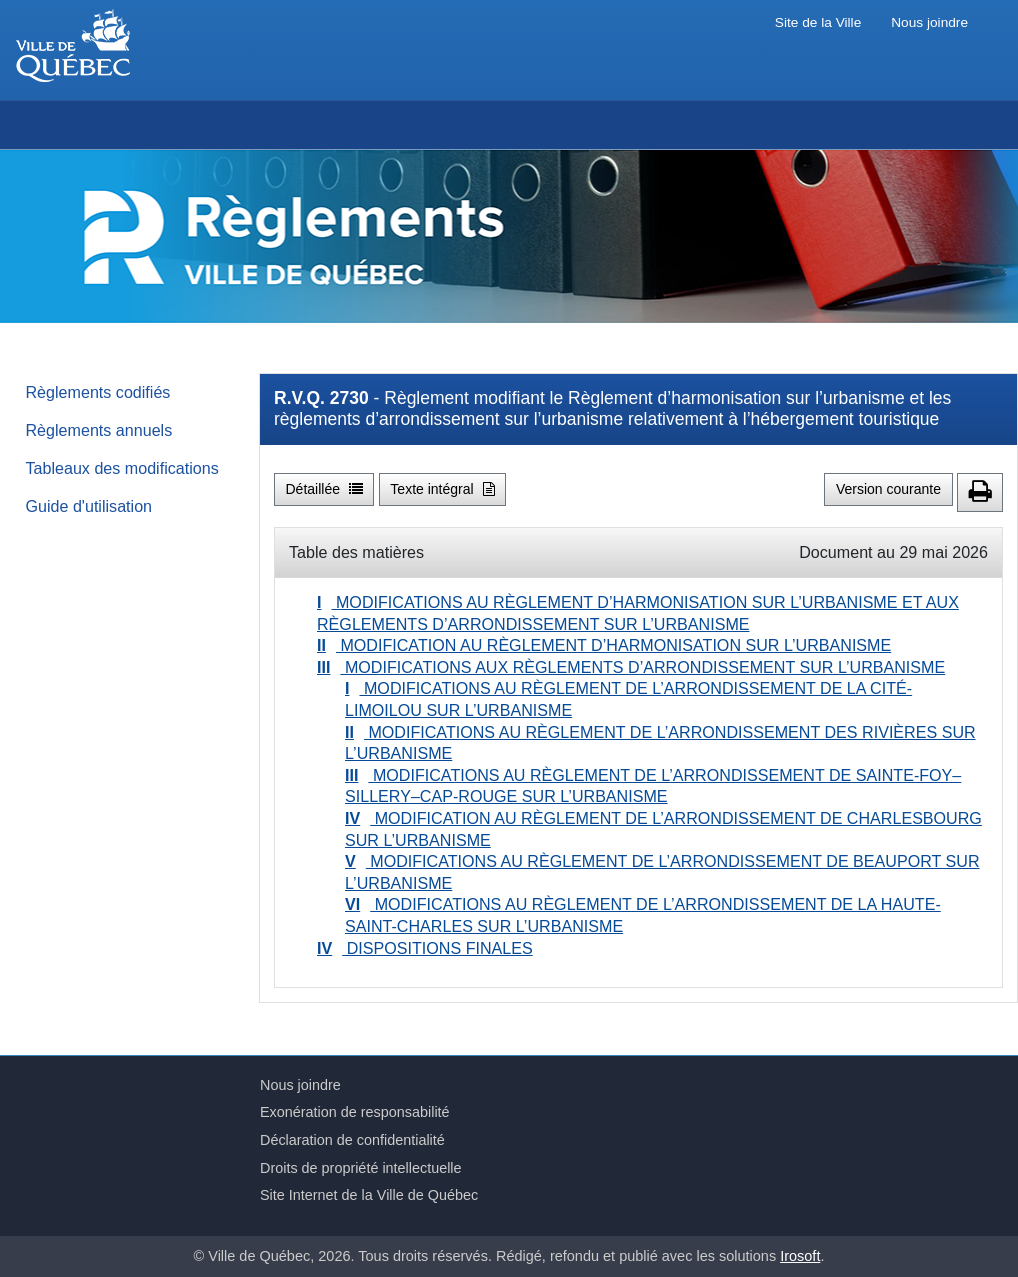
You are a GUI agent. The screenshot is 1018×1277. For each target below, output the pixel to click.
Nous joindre (929, 22)
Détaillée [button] (324, 489)
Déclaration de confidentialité (352, 1140)
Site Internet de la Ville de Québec (369, 1195)
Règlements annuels (99, 430)
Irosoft (800, 1256)
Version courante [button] (888, 489)
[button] (980, 492)
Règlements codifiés (98, 392)
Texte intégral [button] (442, 489)
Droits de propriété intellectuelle (361, 1168)
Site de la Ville (818, 22)
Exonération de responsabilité (355, 1112)
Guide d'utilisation (89, 506)
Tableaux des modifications (122, 468)
